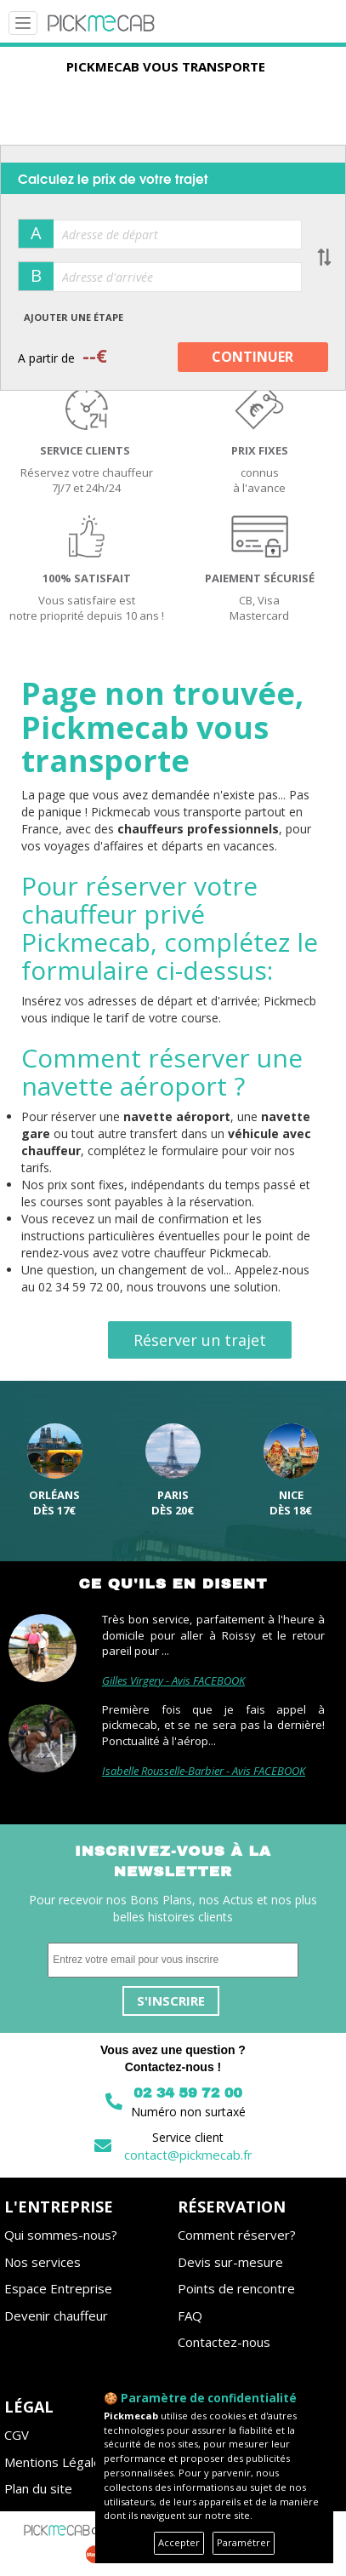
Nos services (42, 2261)
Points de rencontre (236, 2288)
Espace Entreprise (58, 2288)
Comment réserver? (237, 2234)
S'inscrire (171, 2000)
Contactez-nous (224, 2341)
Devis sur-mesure (230, 2261)
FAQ (190, 2315)
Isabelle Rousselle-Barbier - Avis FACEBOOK (203, 1770)
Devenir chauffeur (56, 2315)
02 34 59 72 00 (187, 2093)
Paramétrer (243, 2542)
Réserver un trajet (199, 1340)
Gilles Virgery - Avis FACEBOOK (173, 1680)
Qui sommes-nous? (60, 2234)
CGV (16, 2434)
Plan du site (38, 2488)
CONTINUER (252, 356)
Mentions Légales (56, 2461)
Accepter (179, 2542)
